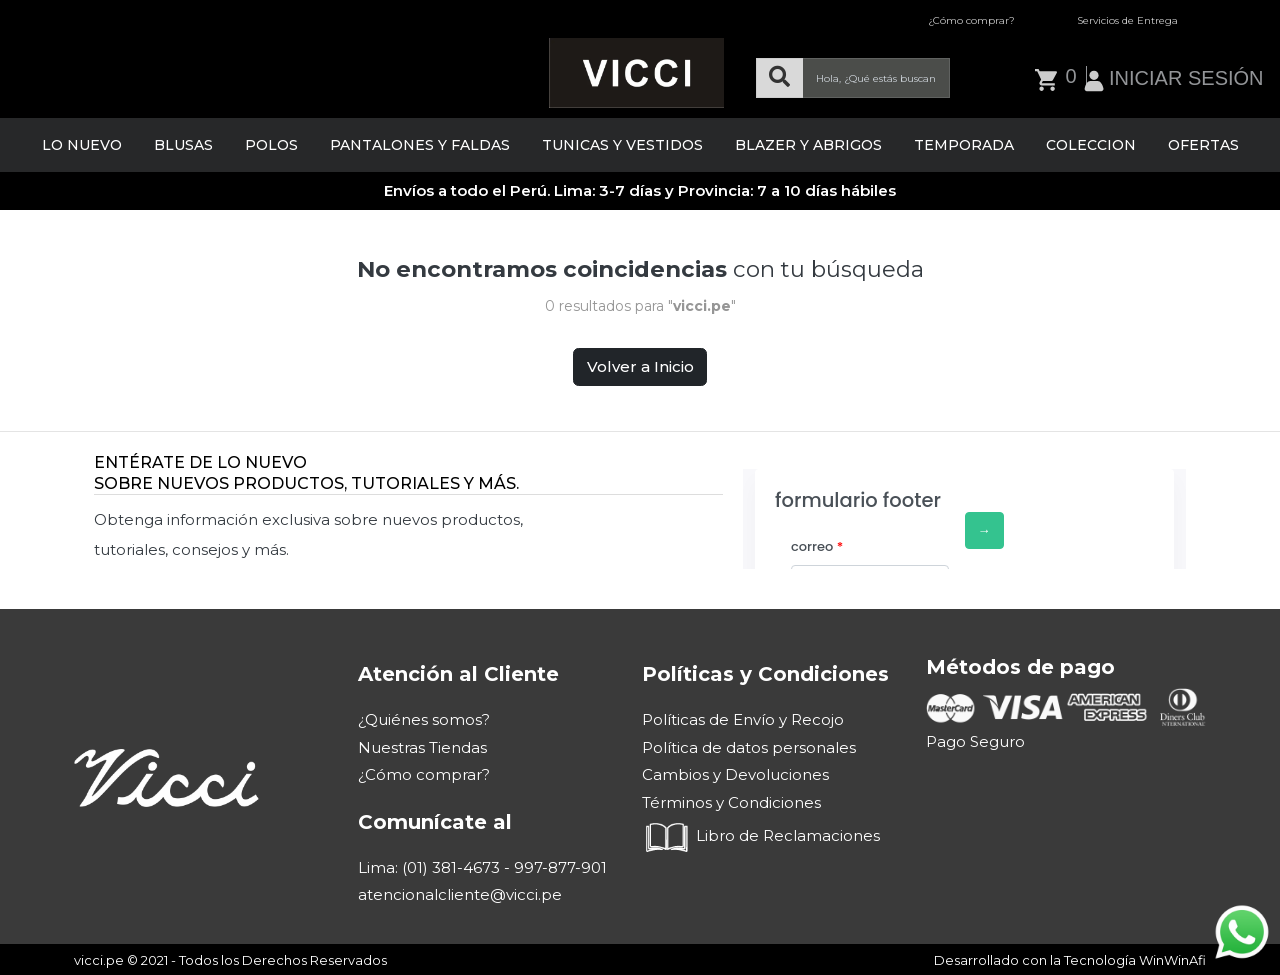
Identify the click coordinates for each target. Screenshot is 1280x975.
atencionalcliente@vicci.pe (460, 894)
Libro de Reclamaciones (761, 835)
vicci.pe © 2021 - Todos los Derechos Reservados (230, 960)
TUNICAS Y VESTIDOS (622, 145)
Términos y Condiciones (731, 802)
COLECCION (1091, 145)
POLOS (271, 145)
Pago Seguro (975, 741)
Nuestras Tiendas (422, 747)
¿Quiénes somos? (424, 719)
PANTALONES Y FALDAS (420, 145)
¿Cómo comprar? (971, 20)
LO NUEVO (82, 145)
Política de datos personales (749, 747)
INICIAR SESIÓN (1186, 78)
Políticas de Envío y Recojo (743, 719)
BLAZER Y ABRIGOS (808, 145)
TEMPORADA (964, 145)
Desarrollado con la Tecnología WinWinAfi (1070, 960)
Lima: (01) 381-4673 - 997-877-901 (482, 867)
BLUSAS (183, 145)
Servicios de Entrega (1127, 20)
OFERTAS (1203, 145)
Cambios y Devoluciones (735, 774)
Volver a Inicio (640, 366)
